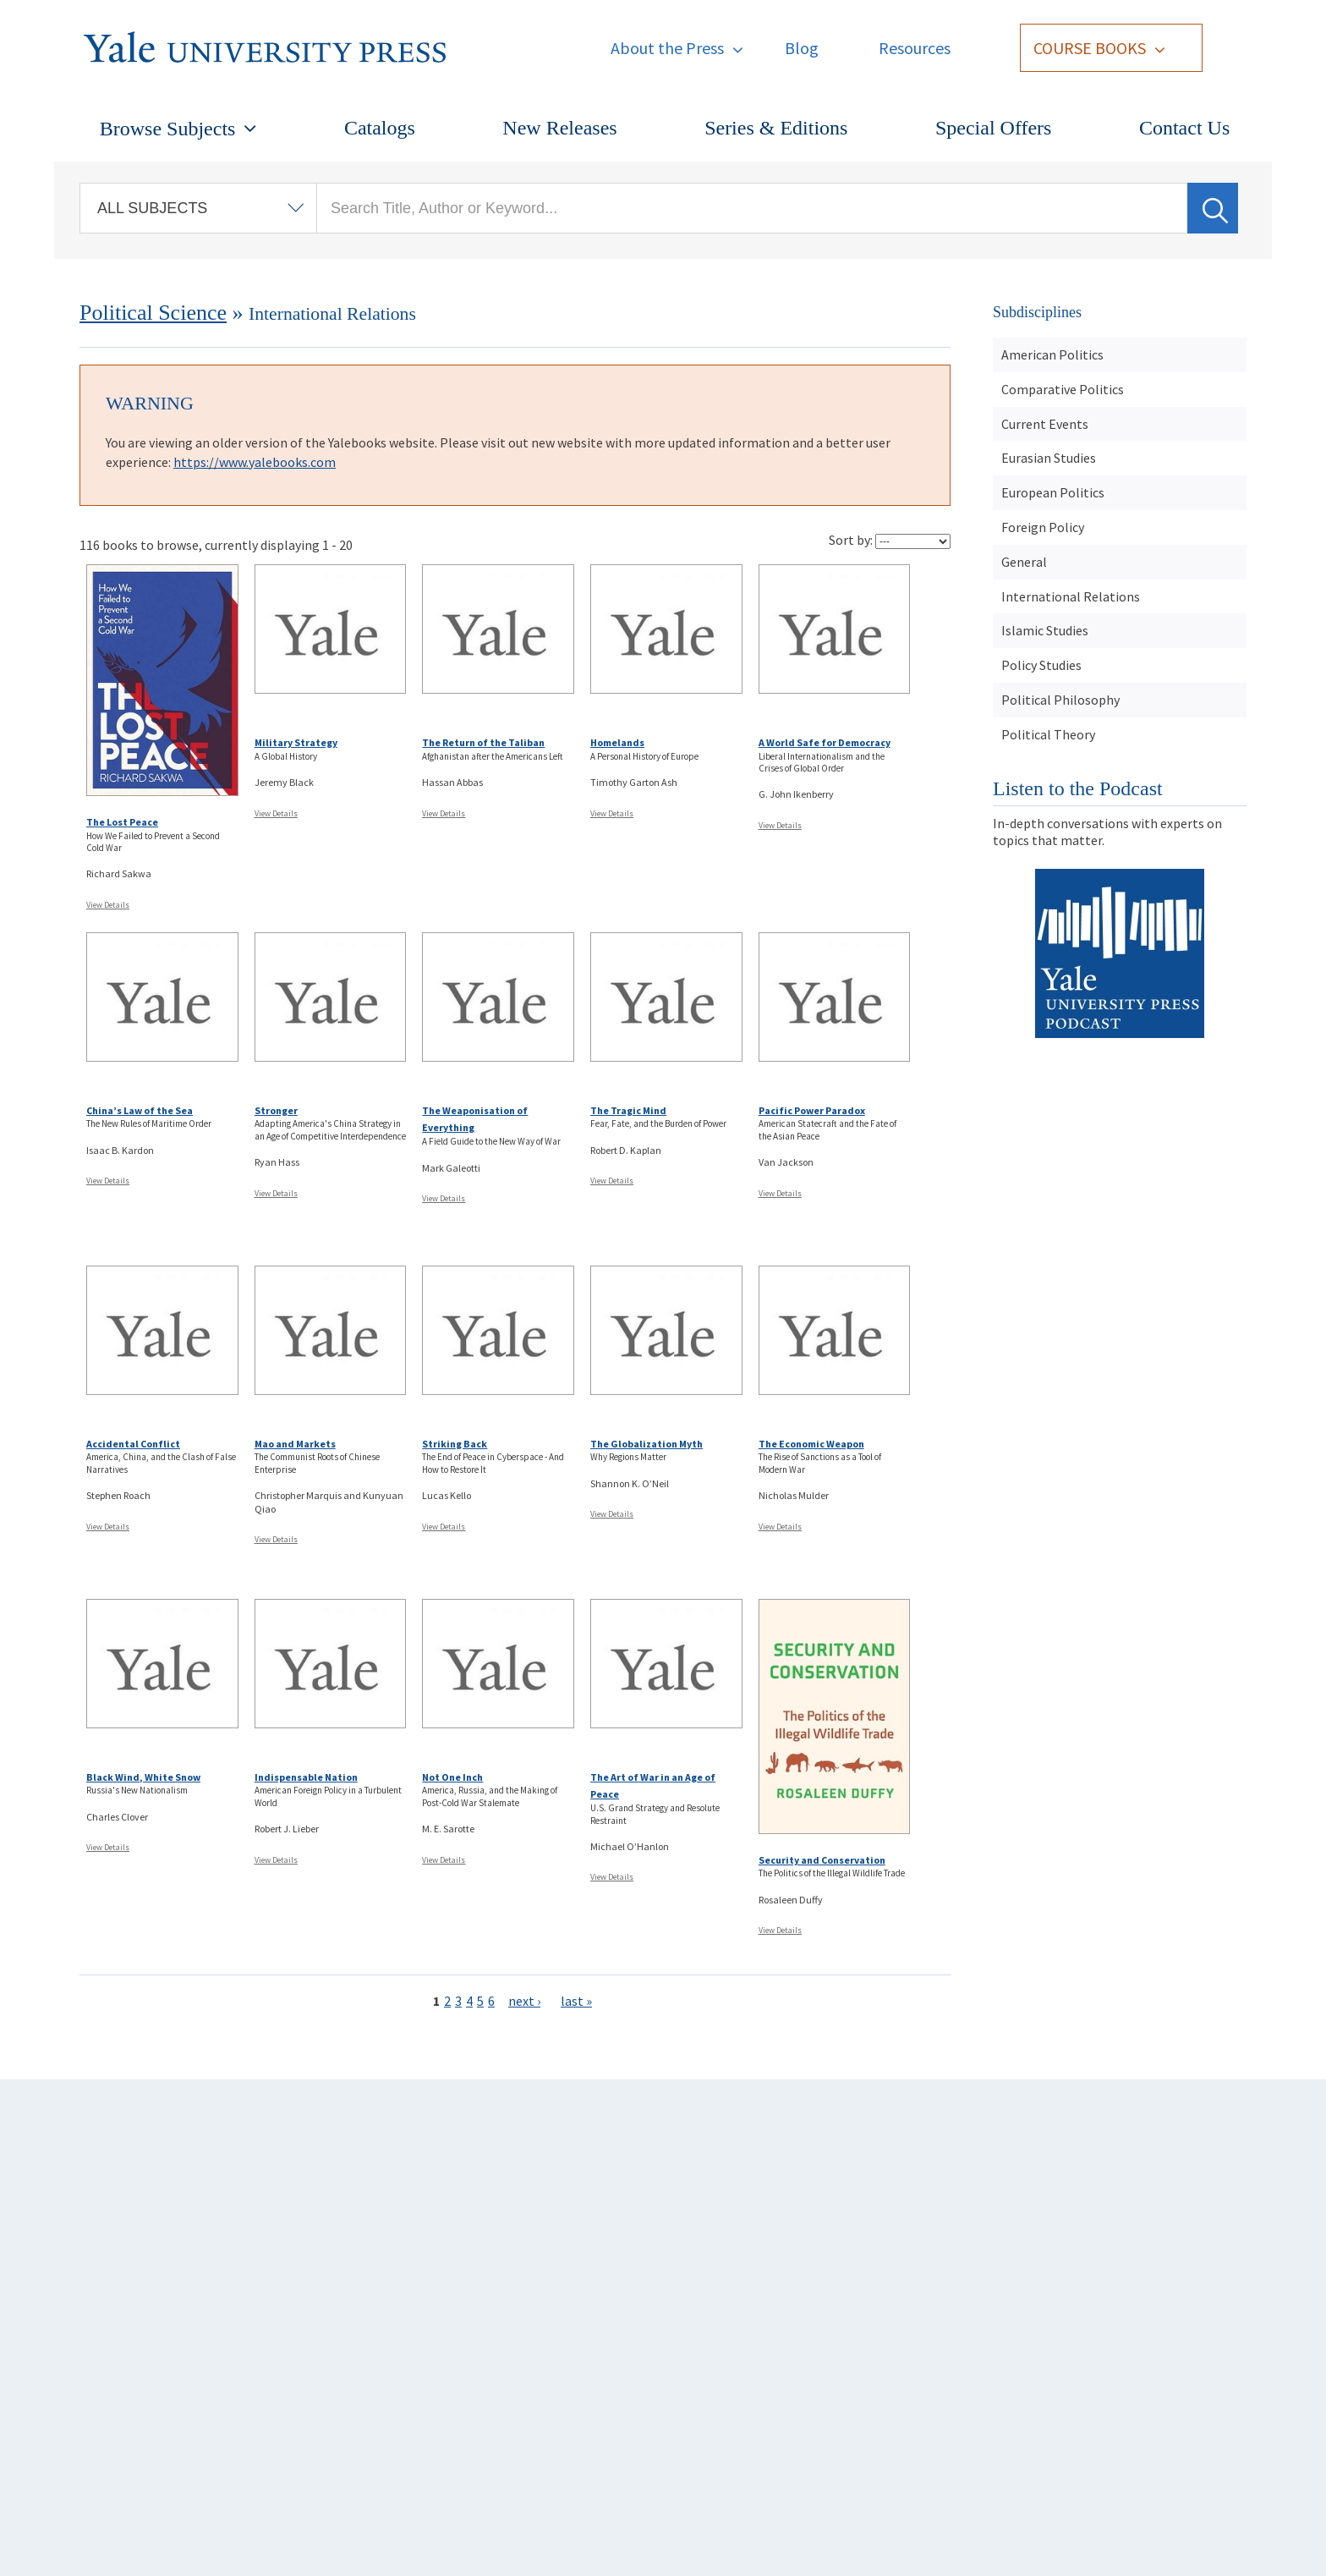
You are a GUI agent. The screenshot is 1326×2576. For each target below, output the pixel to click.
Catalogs (379, 128)
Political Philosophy (1060, 699)
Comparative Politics (1062, 389)
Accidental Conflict (133, 1443)
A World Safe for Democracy (824, 742)
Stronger (276, 1110)
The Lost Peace (122, 822)
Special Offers (993, 128)
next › (524, 2000)
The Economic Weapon (811, 1443)
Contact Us (1184, 128)
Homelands (617, 742)
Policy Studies (1041, 664)
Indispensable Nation (306, 1777)
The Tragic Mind (628, 1110)
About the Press (667, 47)
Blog (802, 47)
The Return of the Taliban (483, 742)
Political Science (153, 312)
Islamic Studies (1044, 630)
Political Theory (1048, 734)
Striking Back (454, 1443)
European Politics (1052, 492)
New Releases (559, 128)
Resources (915, 47)
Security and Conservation (822, 1860)
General (1024, 561)
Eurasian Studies (1048, 457)
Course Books (1089, 47)
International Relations (1070, 596)
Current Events (1044, 423)
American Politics (1052, 354)
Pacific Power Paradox (812, 1110)
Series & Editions (775, 128)
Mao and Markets (295, 1443)
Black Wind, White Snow (143, 1777)
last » (576, 2000)
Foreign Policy (1042, 527)
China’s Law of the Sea (139, 1110)
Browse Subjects (168, 129)
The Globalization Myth (646, 1443)
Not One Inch (452, 1777)
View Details (107, 904)
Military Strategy (296, 742)
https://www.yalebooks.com (254, 461)
